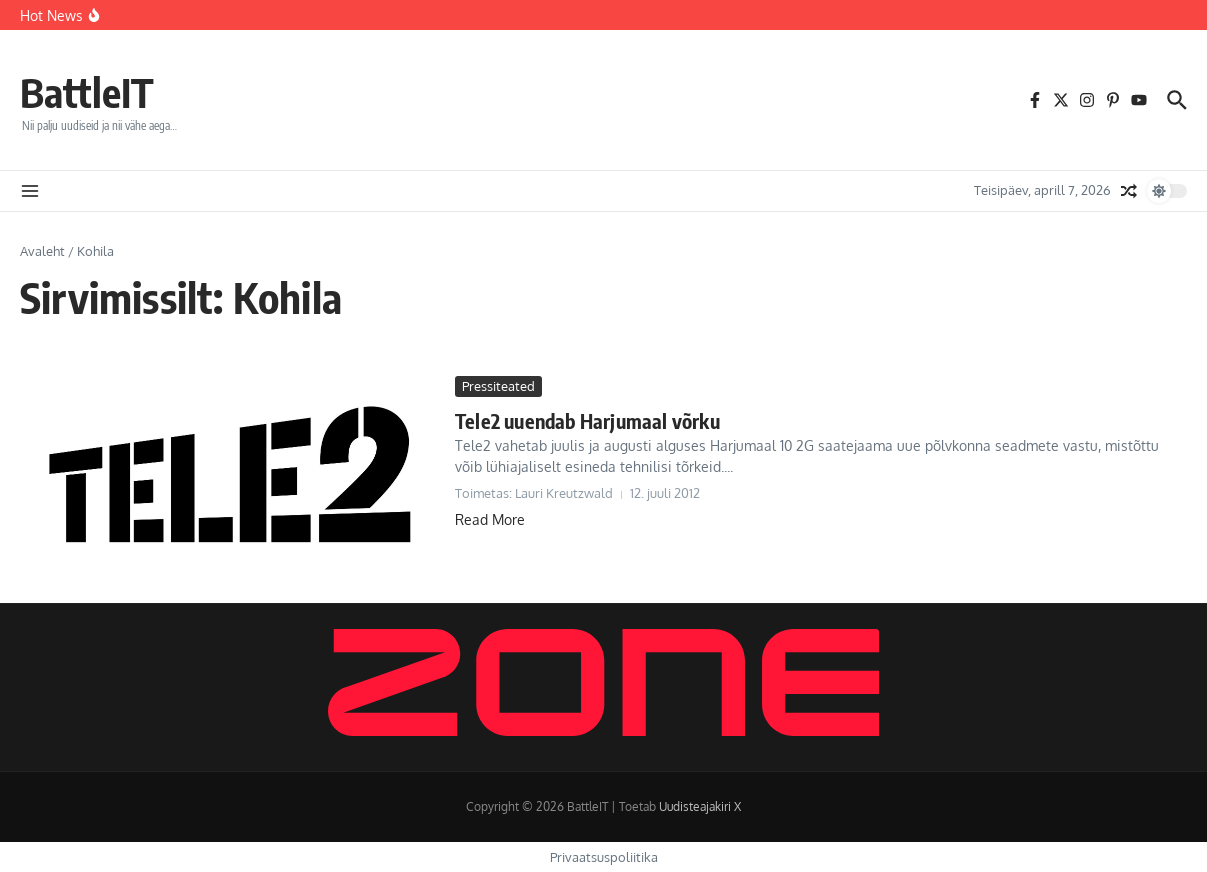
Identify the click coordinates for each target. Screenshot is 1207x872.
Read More (490, 519)
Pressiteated (498, 386)
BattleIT (87, 92)
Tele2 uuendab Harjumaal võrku (587, 420)
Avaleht (42, 251)
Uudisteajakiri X (700, 806)
